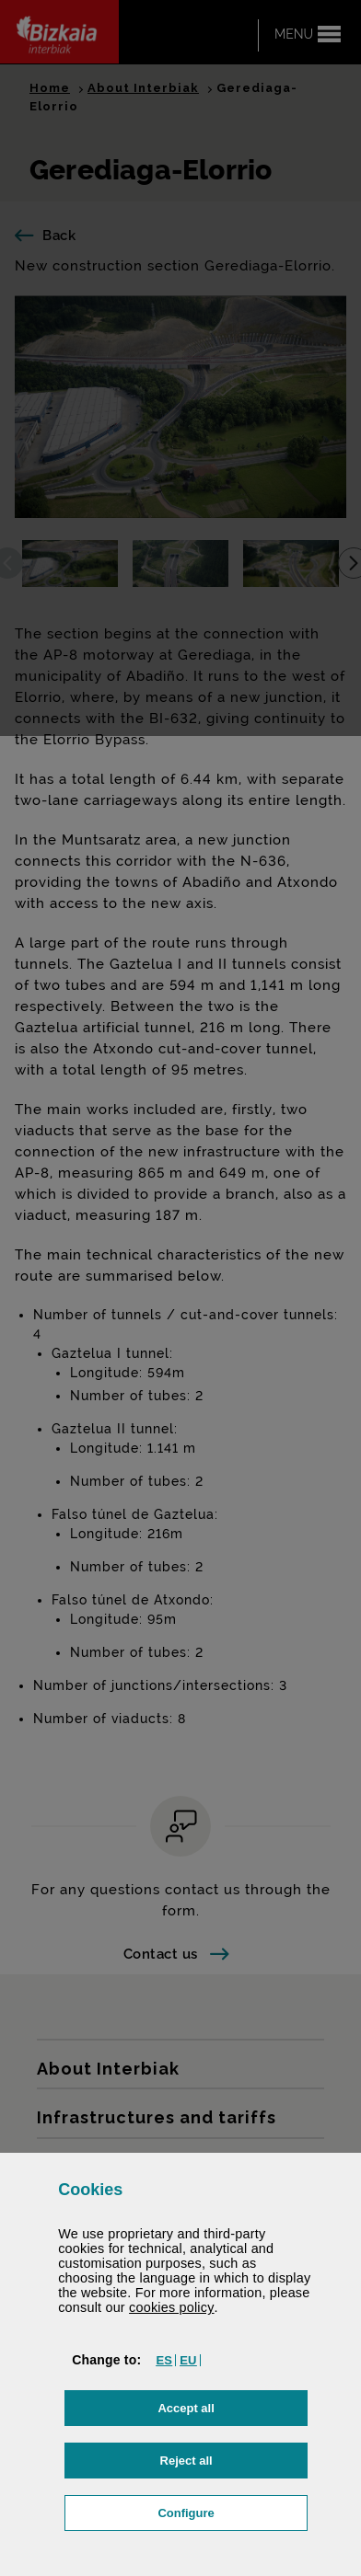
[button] (164, 2360)
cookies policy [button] (172, 2307)
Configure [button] (232, 2511)
